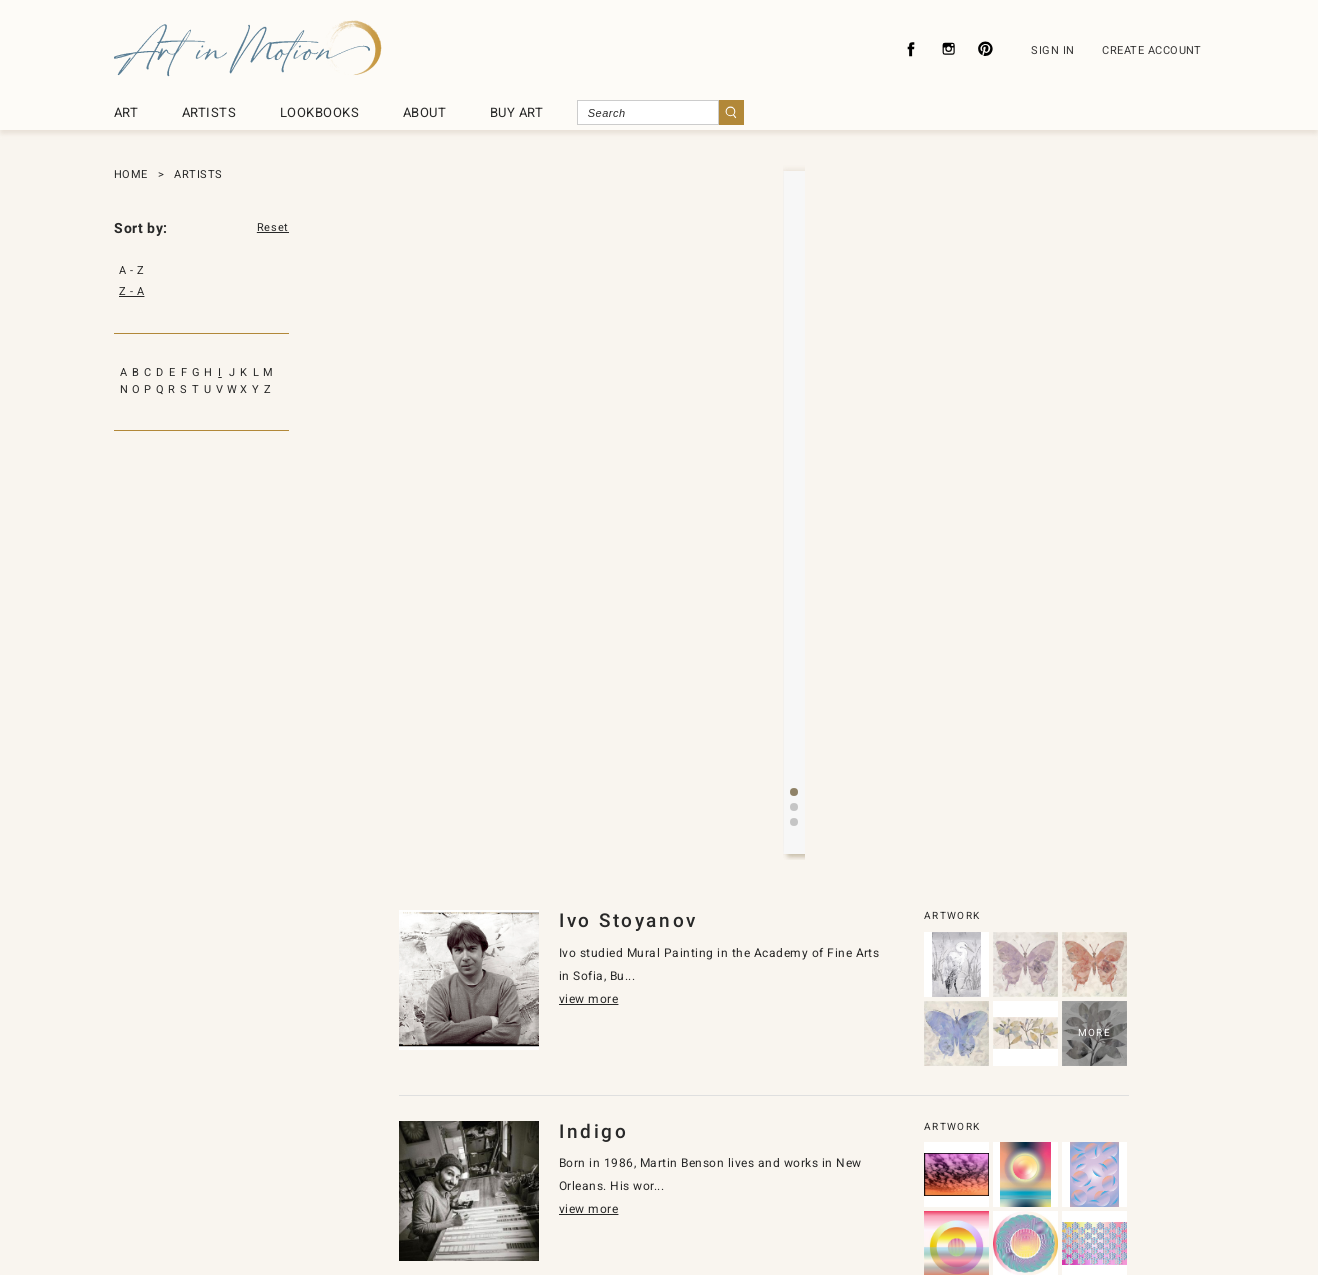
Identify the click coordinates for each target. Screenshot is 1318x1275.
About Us (411, 1166)
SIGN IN (1052, 50)
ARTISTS (209, 112)
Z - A (131, 291)
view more (757, 437)
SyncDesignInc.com (667, 1227)
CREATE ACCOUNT (1152, 50)
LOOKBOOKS (319, 112)
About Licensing (719, 1166)
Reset (273, 228)
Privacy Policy (509, 1166)
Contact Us (612, 1166)
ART (126, 112)
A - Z (131, 270)
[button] (778, 509)
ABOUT (424, 112)
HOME (131, 174)
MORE (1094, 719)
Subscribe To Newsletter (863, 1166)
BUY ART (516, 112)
